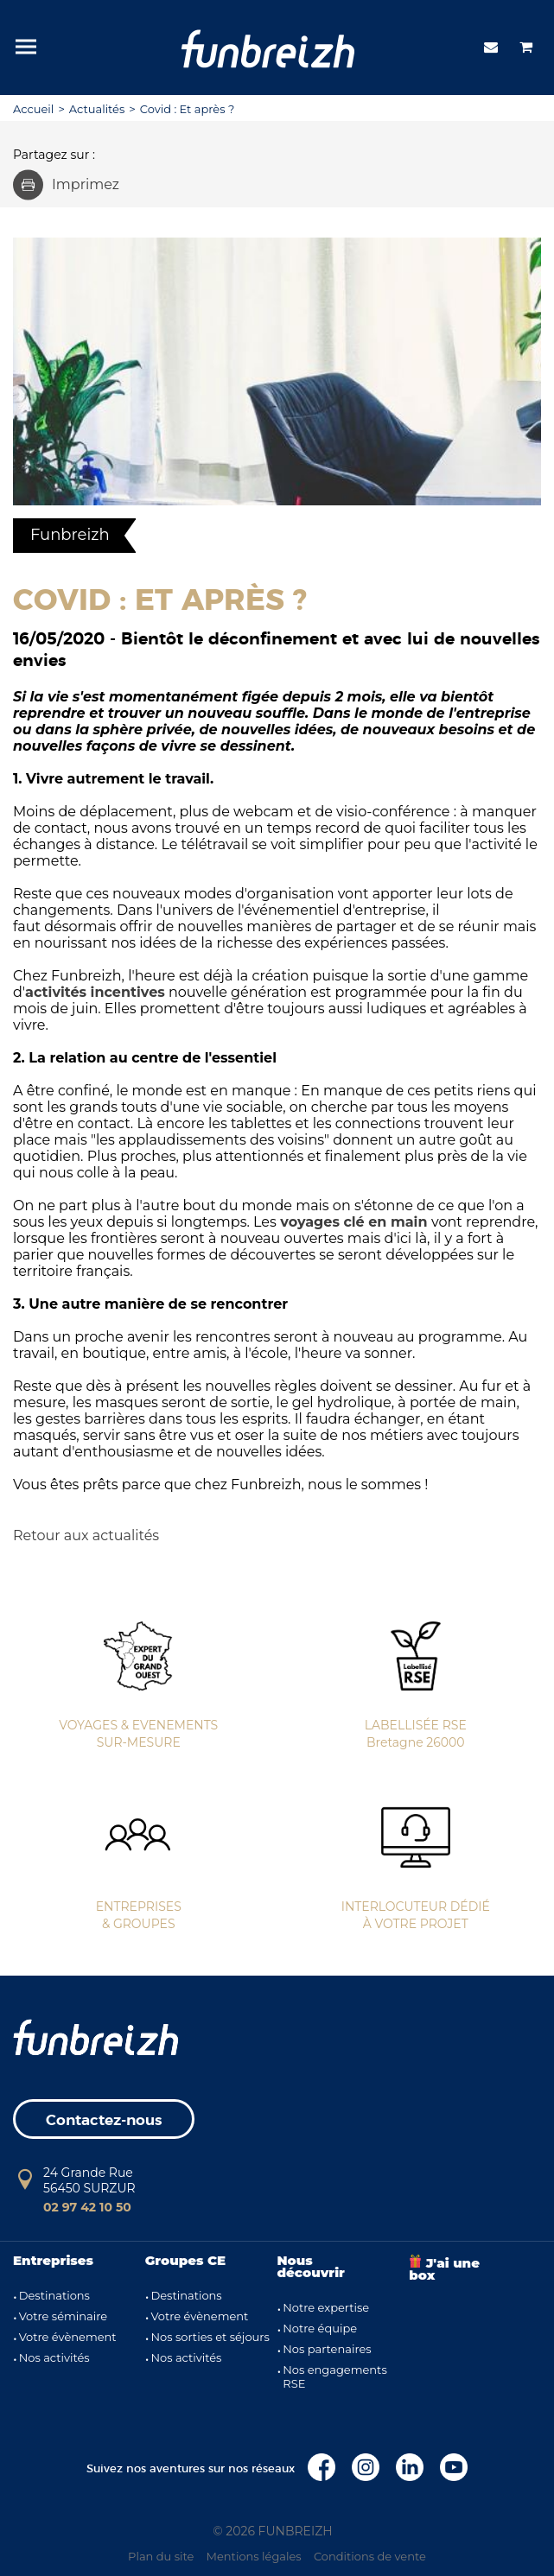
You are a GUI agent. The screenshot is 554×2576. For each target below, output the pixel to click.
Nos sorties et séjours (209, 2337)
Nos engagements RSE (335, 2376)
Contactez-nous (104, 2120)
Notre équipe (320, 2328)
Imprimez (66, 184)
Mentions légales (254, 2556)
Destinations (54, 2295)
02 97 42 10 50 (87, 2207)
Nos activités (54, 2357)
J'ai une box (444, 2269)
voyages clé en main (353, 1222)
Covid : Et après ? (187, 109)
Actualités (96, 109)
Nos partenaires (327, 2349)
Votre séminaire (63, 2316)
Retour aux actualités (86, 1535)
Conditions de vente (370, 2556)
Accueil (33, 109)
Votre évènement (68, 2337)
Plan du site (161, 2556)
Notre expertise (326, 2307)
